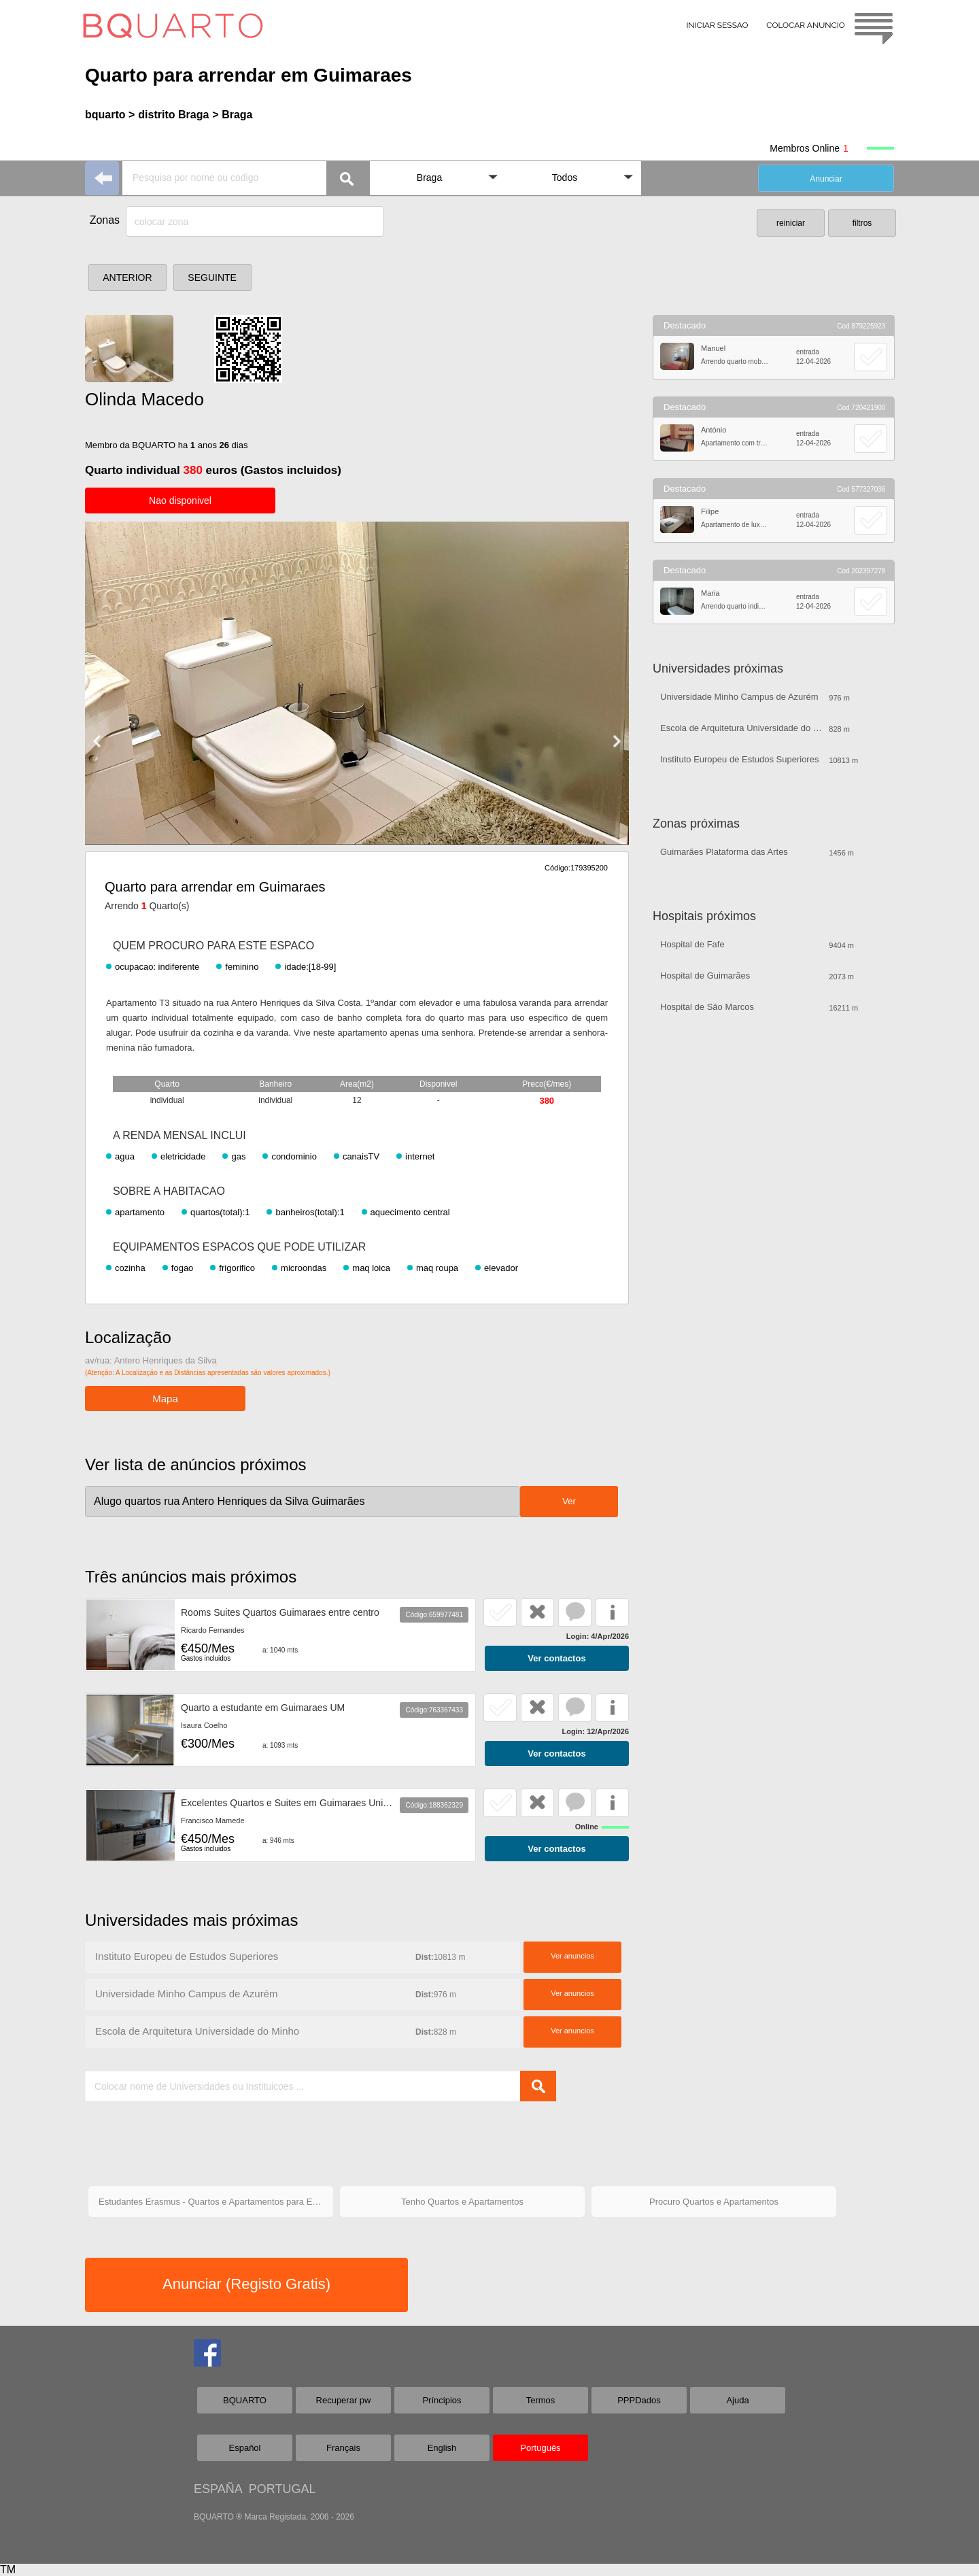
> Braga (232, 114)
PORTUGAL (282, 2489)
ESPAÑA (218, 2489)
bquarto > (110, 114)
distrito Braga (173, 114)
